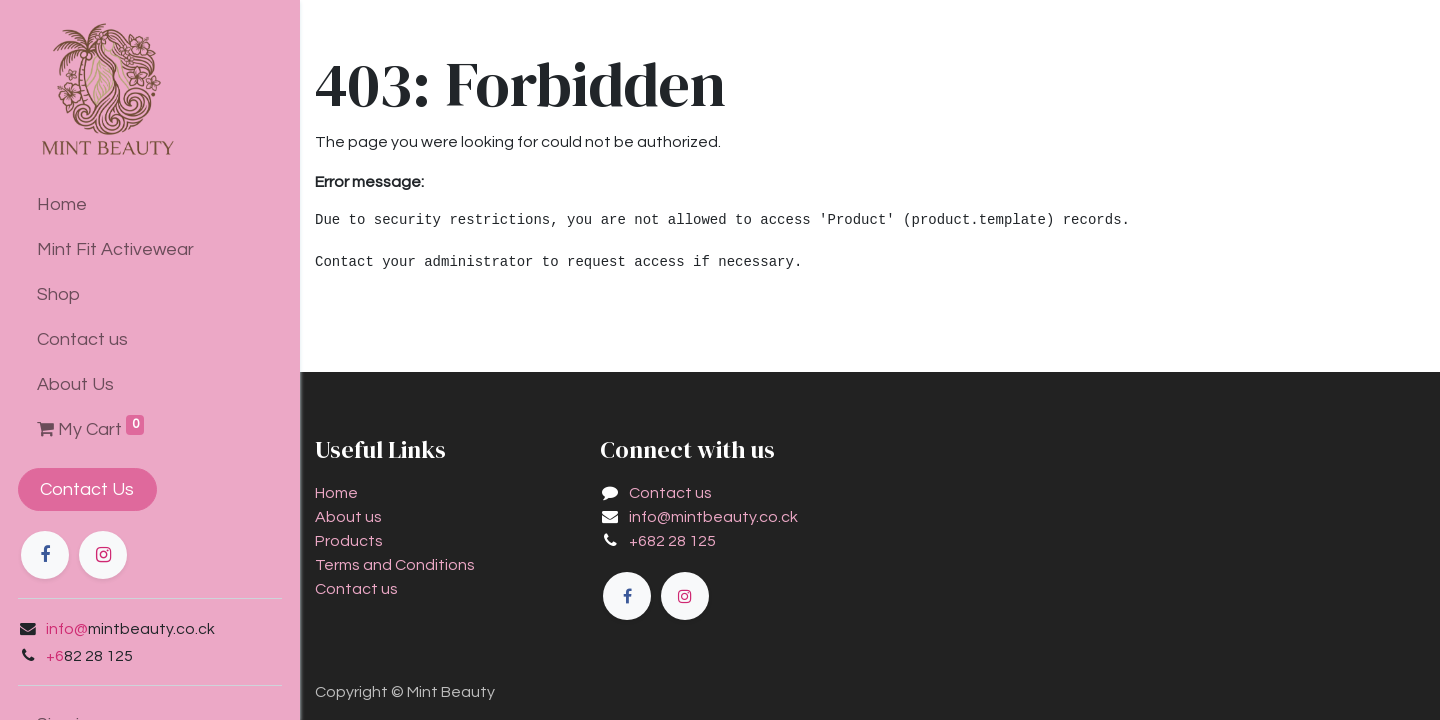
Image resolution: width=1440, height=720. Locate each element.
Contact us (356, 589)
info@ (65, 629)
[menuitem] (150, 204)
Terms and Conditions (395, 565)
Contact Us (86, 489)
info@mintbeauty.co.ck (713, 517)
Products (349, 541)
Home (336, 493)
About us (348, 517)
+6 (53, 656)
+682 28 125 (672, 541)
